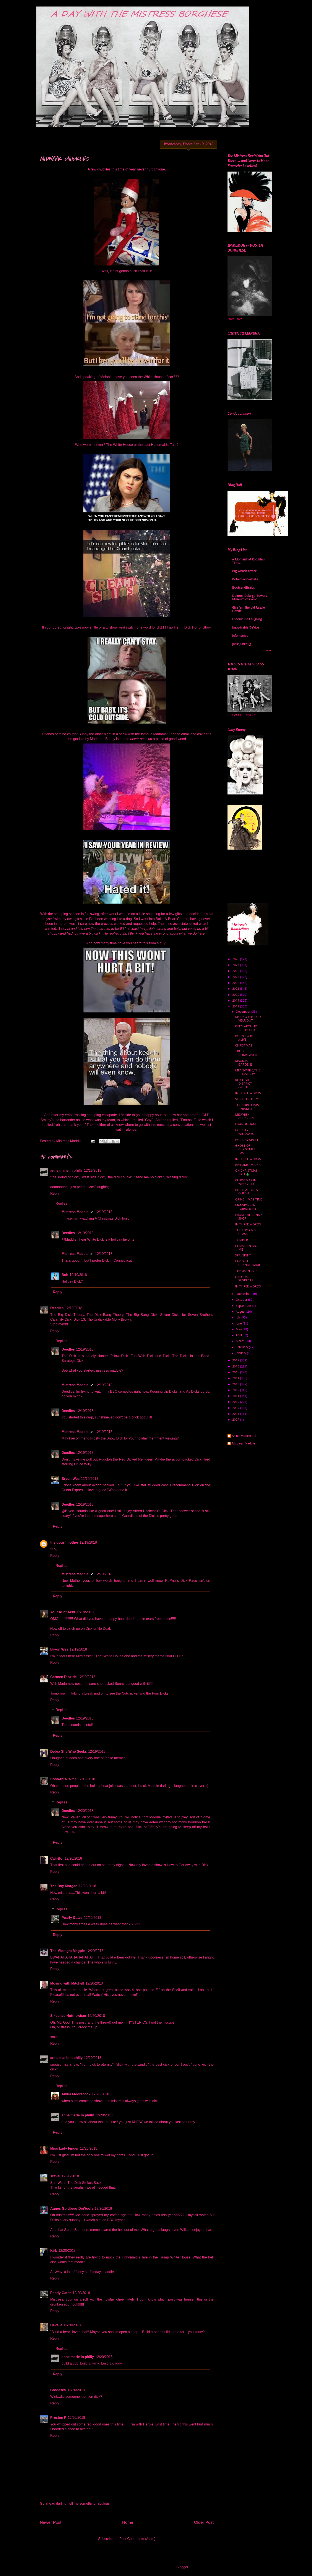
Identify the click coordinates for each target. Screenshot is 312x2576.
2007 (236, 1419)
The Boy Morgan (63, 1886)
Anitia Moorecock (76, 2094)
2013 (236, 1384)
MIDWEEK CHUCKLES (244, 1116)
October (242, 1299)
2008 (236, 1414)
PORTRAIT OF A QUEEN (246, 1191)
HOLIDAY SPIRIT (246, 1140)
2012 (236, 1390)
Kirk (53, 2250)
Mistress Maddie (75, 1212)
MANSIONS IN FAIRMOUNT (246, 1207)
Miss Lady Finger (64, 2148)
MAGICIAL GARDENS (244, 1062)
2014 (236, 1378)
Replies (61, 1203)
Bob (65, 1275)
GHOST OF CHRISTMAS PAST (245, 1149)
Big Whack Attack (244, 571)
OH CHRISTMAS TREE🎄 (246, 1172)
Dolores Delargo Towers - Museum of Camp (250, 597)
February (242, 1347)
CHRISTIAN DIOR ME (247, 1247)
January (241, 1353)
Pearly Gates (72, 1917)
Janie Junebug (241, 644)
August (241, 1311)
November (244, 1294)
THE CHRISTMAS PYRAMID (247, 1107)
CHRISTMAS (243, 1045)
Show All (267, 650)
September (244, 1306)
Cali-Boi (56, 1858)
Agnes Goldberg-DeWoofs (71, 2208)
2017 (236, 1360)
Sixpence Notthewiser (68, 2016)
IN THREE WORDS (248, 1093)
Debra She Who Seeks (68, 1751)
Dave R (56, 2325)
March (240, 1341)
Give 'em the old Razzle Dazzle (248, 609)
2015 (236, 1372)
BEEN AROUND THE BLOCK (246, 1028)
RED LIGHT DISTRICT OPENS (243, 1083)
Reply (54, 1193)
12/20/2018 (84, 1811)
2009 (236, 1408)
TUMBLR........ (244, 1240)
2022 (236, 983)
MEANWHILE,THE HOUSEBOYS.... (247, 1072)
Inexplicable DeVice (245, 627)
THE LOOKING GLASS (245, 1232)
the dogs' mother (64, 1542)
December (243, 1011)
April (239, 1335)
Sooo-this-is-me (63, 1779)
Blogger (182, 2567)
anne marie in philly (66, 1170)
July (238, 1317)
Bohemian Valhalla (245, 579)
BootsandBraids (243, 587)
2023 (236, 977)
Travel (55, 2176)
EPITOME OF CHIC (248, 1165)
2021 (236, 988)
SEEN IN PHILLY (246, 1099)
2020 (236, 994)
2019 (236, 1000)
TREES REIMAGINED (246, 1053)
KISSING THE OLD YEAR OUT (248, 1018)
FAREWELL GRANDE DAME (248, 1263)
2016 (236, 1366)
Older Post (204, 2522)
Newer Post (50, 2522)
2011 (236, 1396)
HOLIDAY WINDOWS (244, 1132)
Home (127, 2522)
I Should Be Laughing (247, 619)
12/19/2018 (92, 1170)
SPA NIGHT (243, 1255)
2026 (236, 959)
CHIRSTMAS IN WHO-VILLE (245, 1182)
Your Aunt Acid (62, 1612)
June (239, 1323)
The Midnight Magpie (67, 1951)
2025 (236, 965)
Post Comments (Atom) (137, 2539)
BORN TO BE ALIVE (244, 1038)
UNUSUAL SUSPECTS (244, 1278)
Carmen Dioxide (63, 1677)
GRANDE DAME (246, 1124)
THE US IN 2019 (246, 1271)
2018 (236, 1006)
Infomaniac (240, 636)
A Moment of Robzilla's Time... (248, 561)
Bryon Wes (71, 1478)
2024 (236, 971)
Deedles (68, 1233)
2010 (236, 1402)
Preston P (58, 2417)
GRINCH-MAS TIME (248, 1199)
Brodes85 (58, 2390)
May (239, 1329)
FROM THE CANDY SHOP (248, 1216)
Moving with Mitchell (67, 1983)
